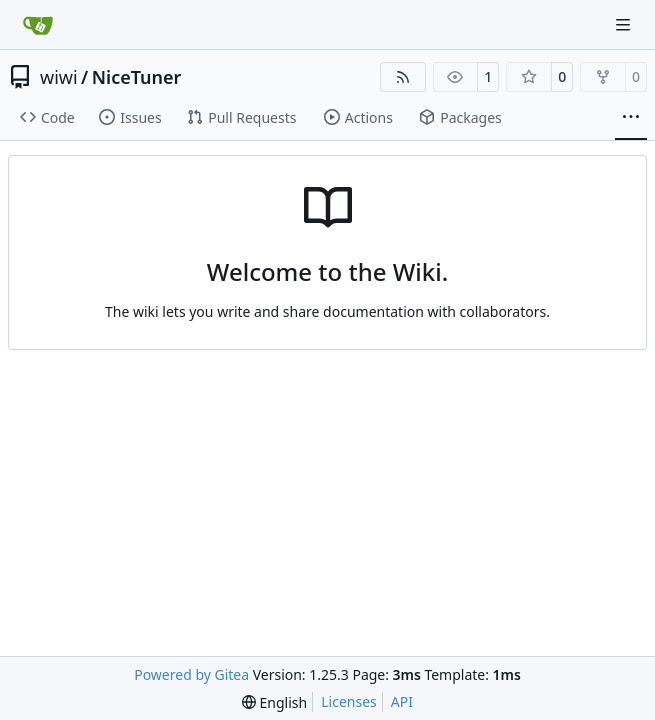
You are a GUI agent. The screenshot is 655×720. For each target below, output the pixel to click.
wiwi (59, 77)
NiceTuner (137, 77)
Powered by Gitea (191, 674)
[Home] (38, 25)
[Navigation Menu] (625, 24)
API (402, 701)
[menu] (274, 702)
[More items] (631, 118)
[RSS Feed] (403, 77)
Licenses (349, 701)
